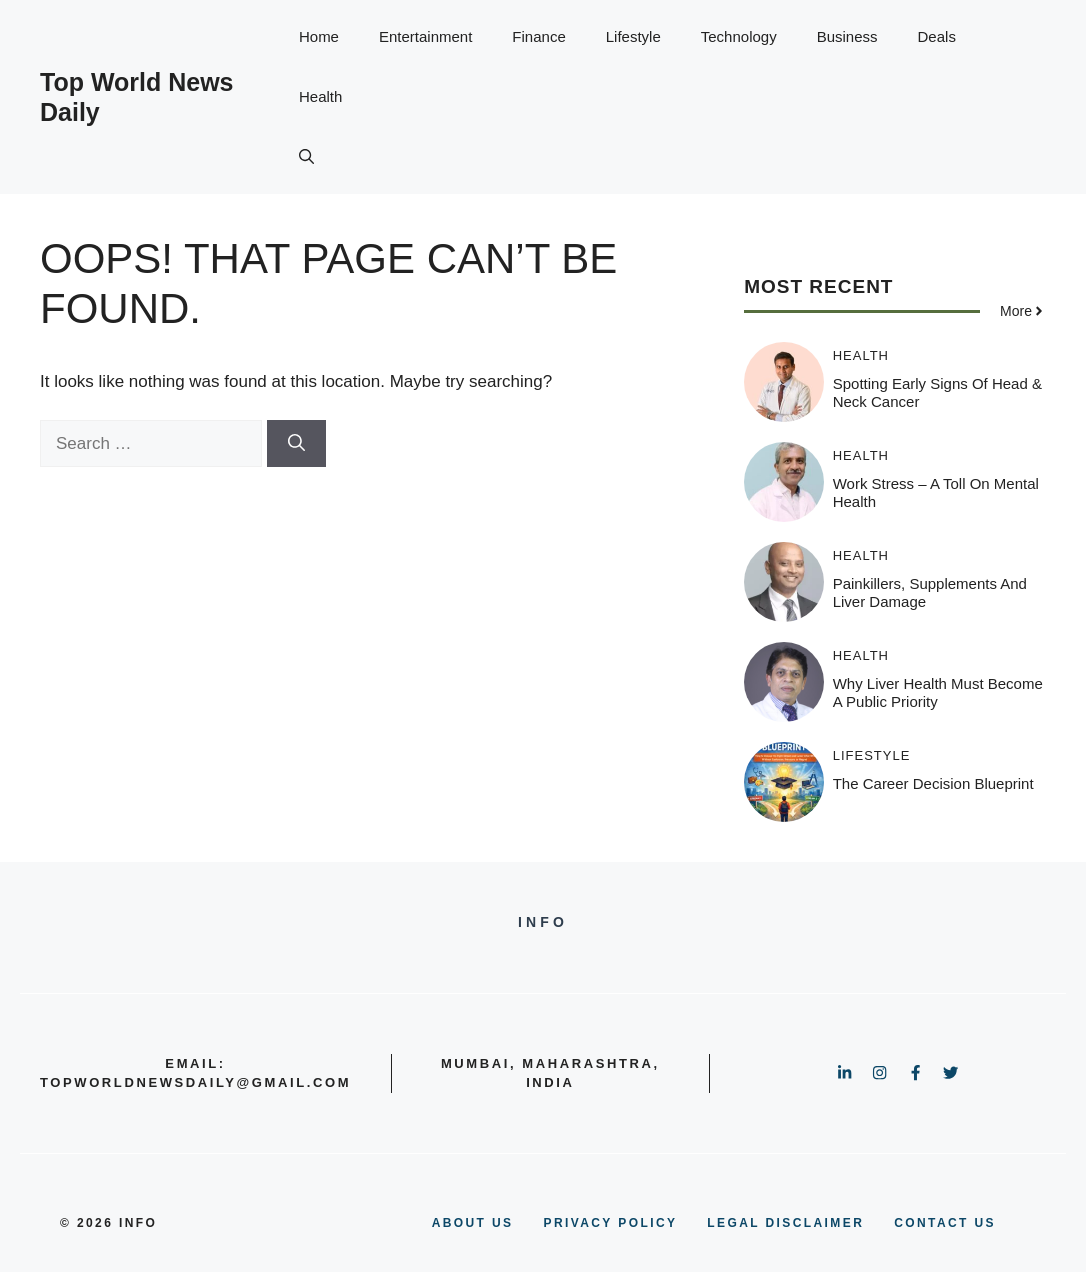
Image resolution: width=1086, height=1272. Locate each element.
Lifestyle (633, 36)
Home (319, 36)
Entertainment (425, 36)
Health (320, 96)
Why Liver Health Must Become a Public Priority (938, 692)
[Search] (296, 444)
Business (847, 36)
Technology (739, 36)
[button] (306, 157)
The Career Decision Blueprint (933, 783)
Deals (937, 36)
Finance (538, 36)
